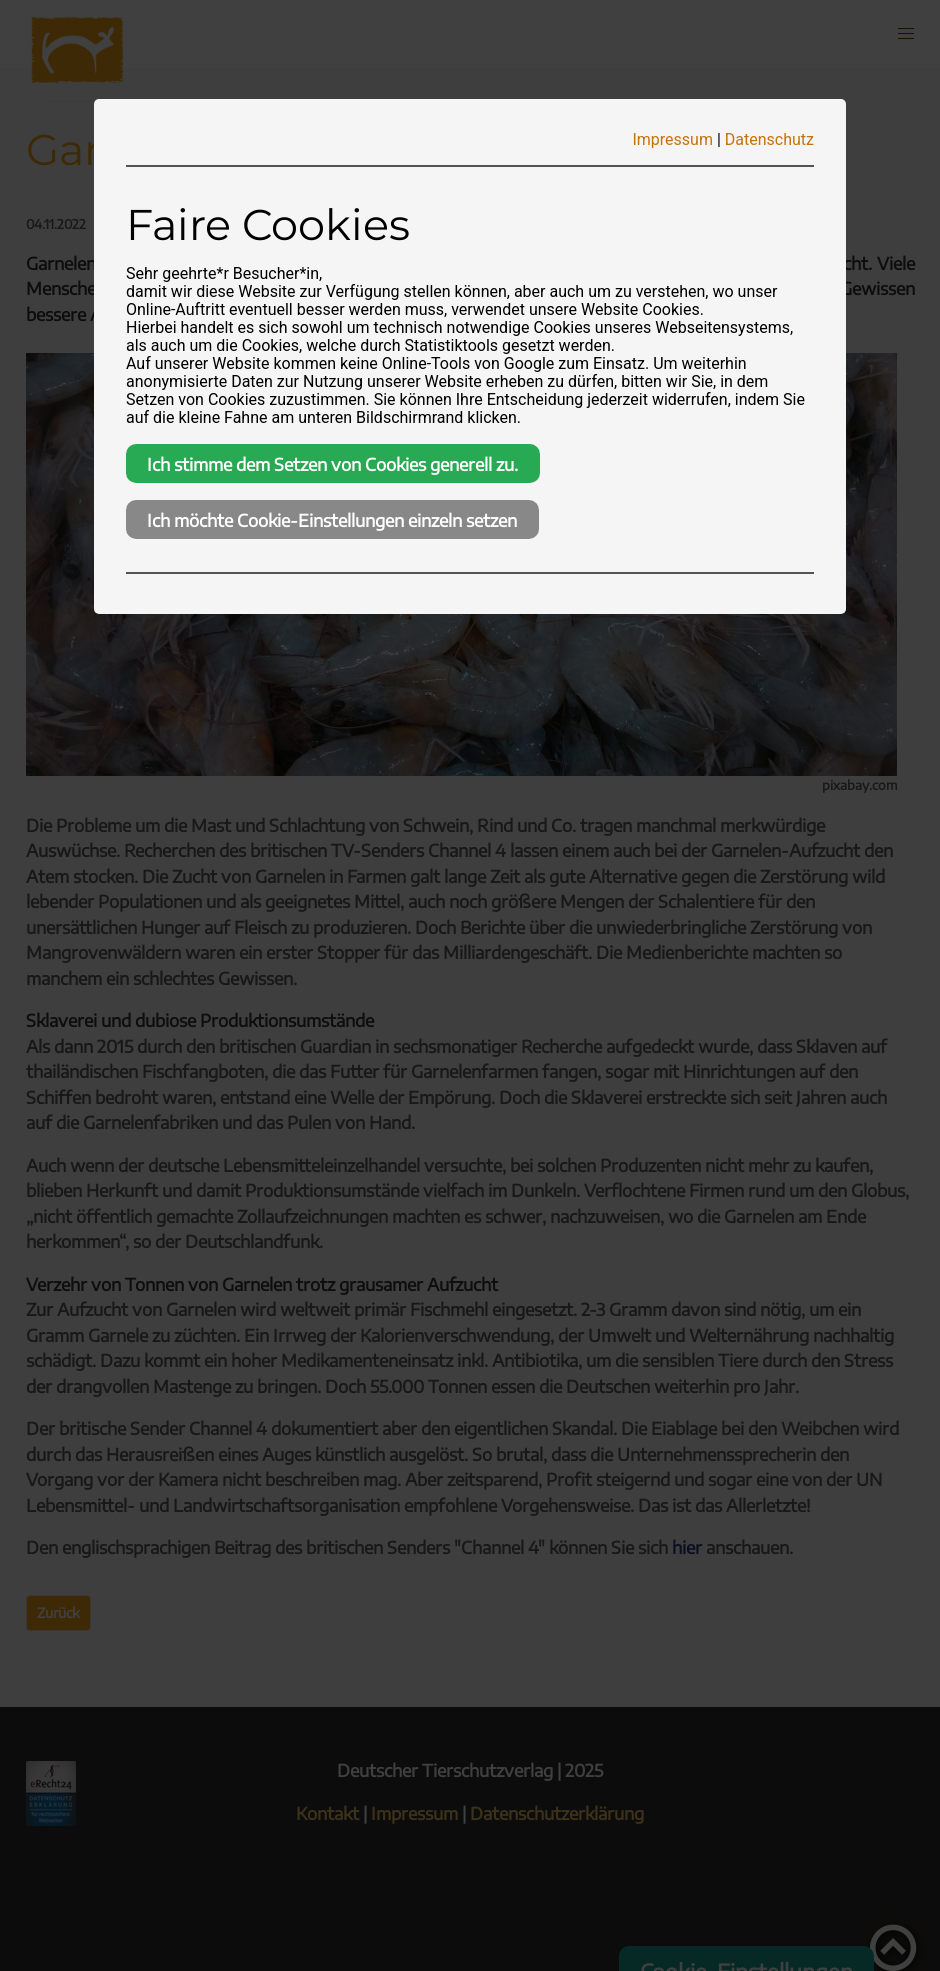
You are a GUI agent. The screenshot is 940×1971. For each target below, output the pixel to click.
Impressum (672, 139)
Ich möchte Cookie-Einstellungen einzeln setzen (332, 520)
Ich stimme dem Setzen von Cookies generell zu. (332, 464)
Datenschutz (769, 139)
